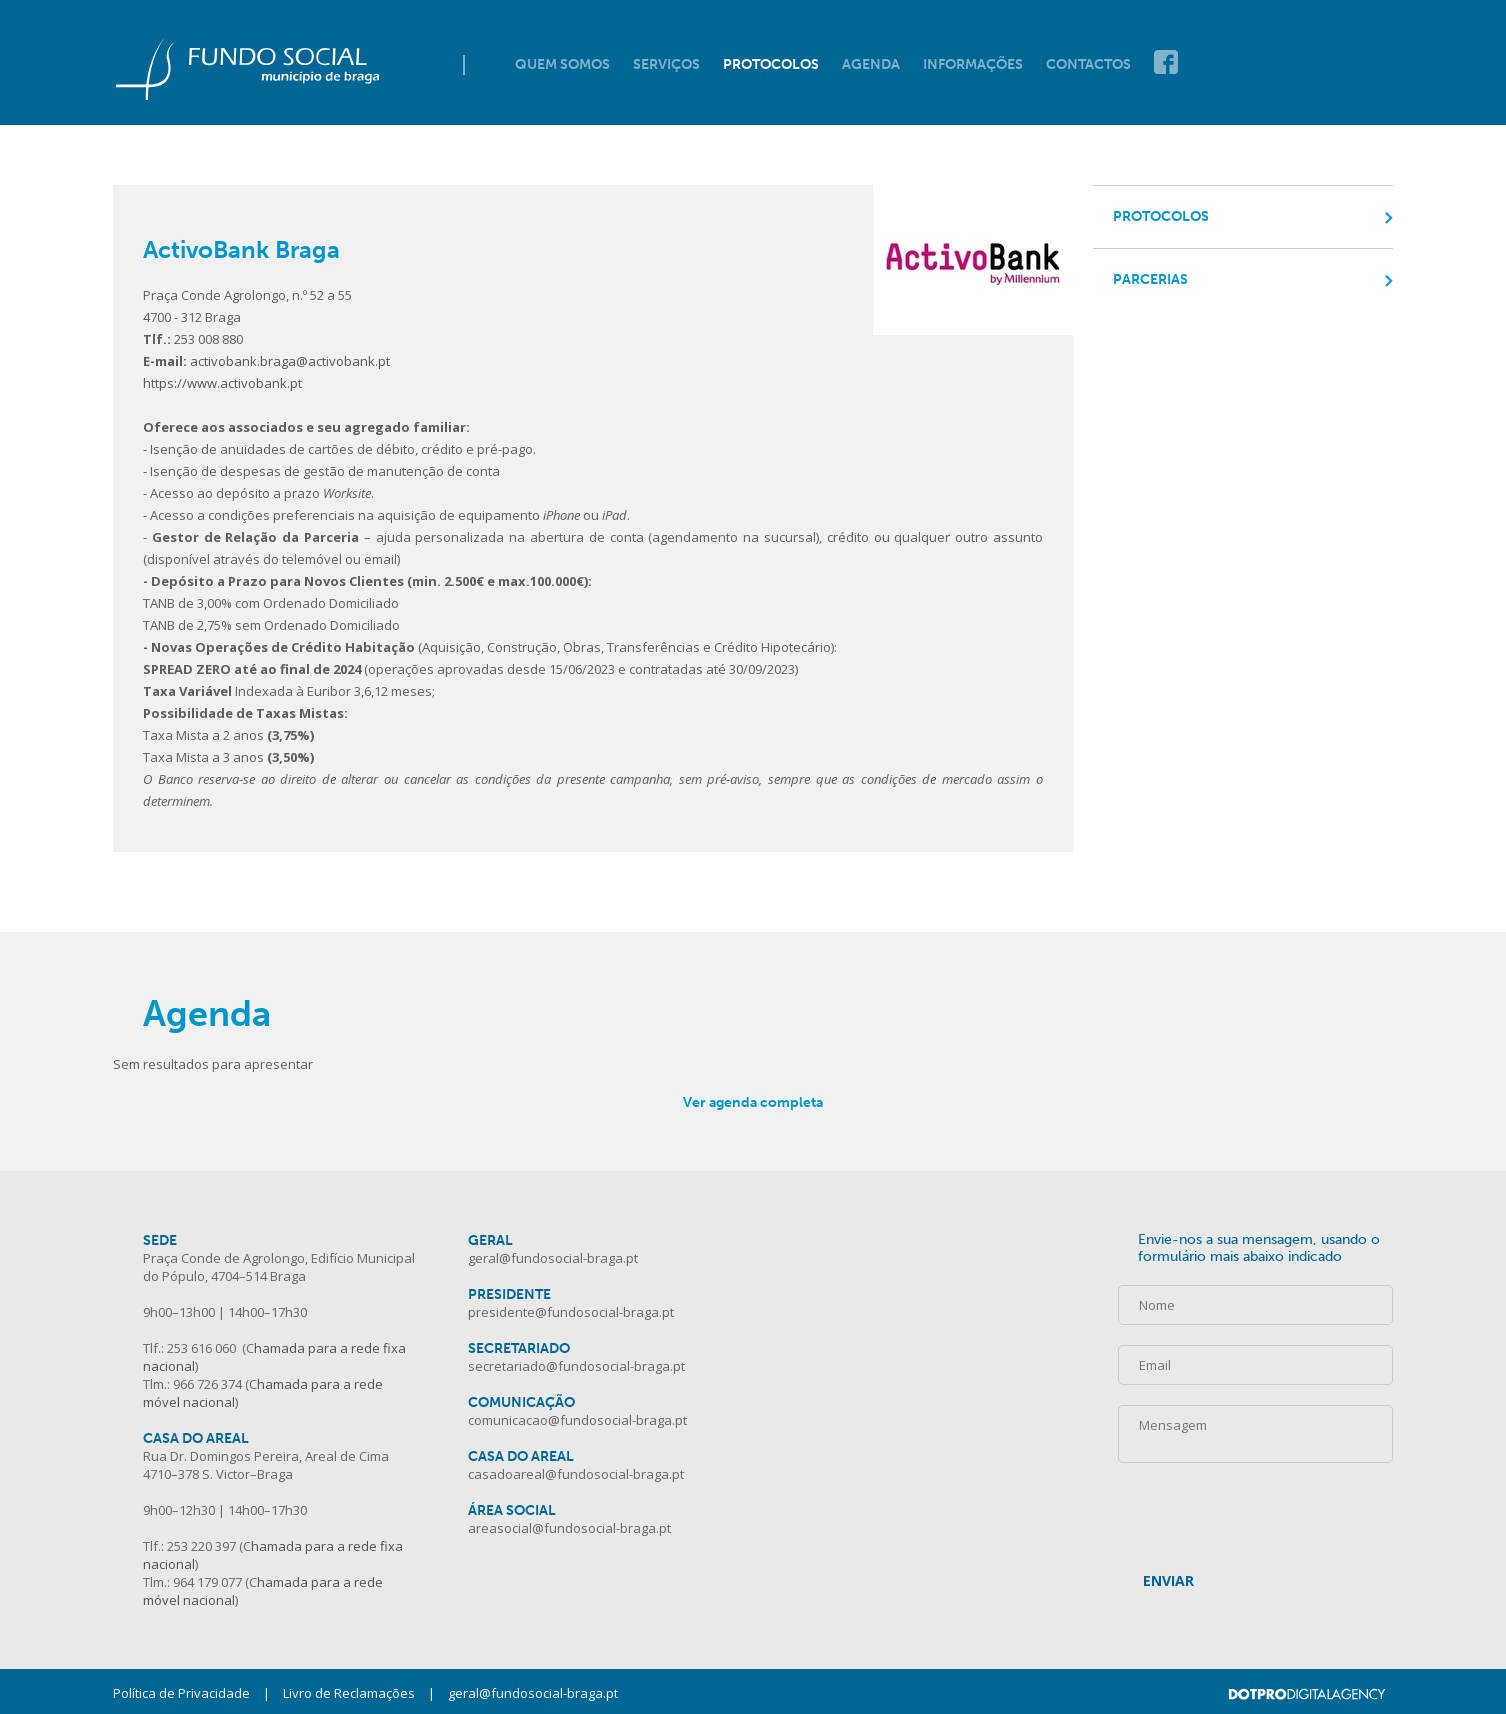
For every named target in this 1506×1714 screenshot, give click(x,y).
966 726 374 (207, 1384)
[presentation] (1270, 1502)
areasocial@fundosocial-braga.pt (569, 1528)
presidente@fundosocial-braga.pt (571, 1312)
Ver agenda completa (753, 1102)
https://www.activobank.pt (222, 383)
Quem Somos (562, 64)
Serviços (666, 64)
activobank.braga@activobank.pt (290, 361)
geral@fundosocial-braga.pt (553, 1258)
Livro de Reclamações (349, 1693)
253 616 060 (201, 1348)
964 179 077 (207, 1582)
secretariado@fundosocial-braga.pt (576, 1366)
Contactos (1088, 64)
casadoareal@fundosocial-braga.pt (576, 1474)
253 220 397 (201, 1546)
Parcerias (1150, 279)
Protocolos (771, 64)
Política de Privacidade (181, 1693)
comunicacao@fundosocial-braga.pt (577, 1420)
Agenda (871, 64)
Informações (973, 64)
